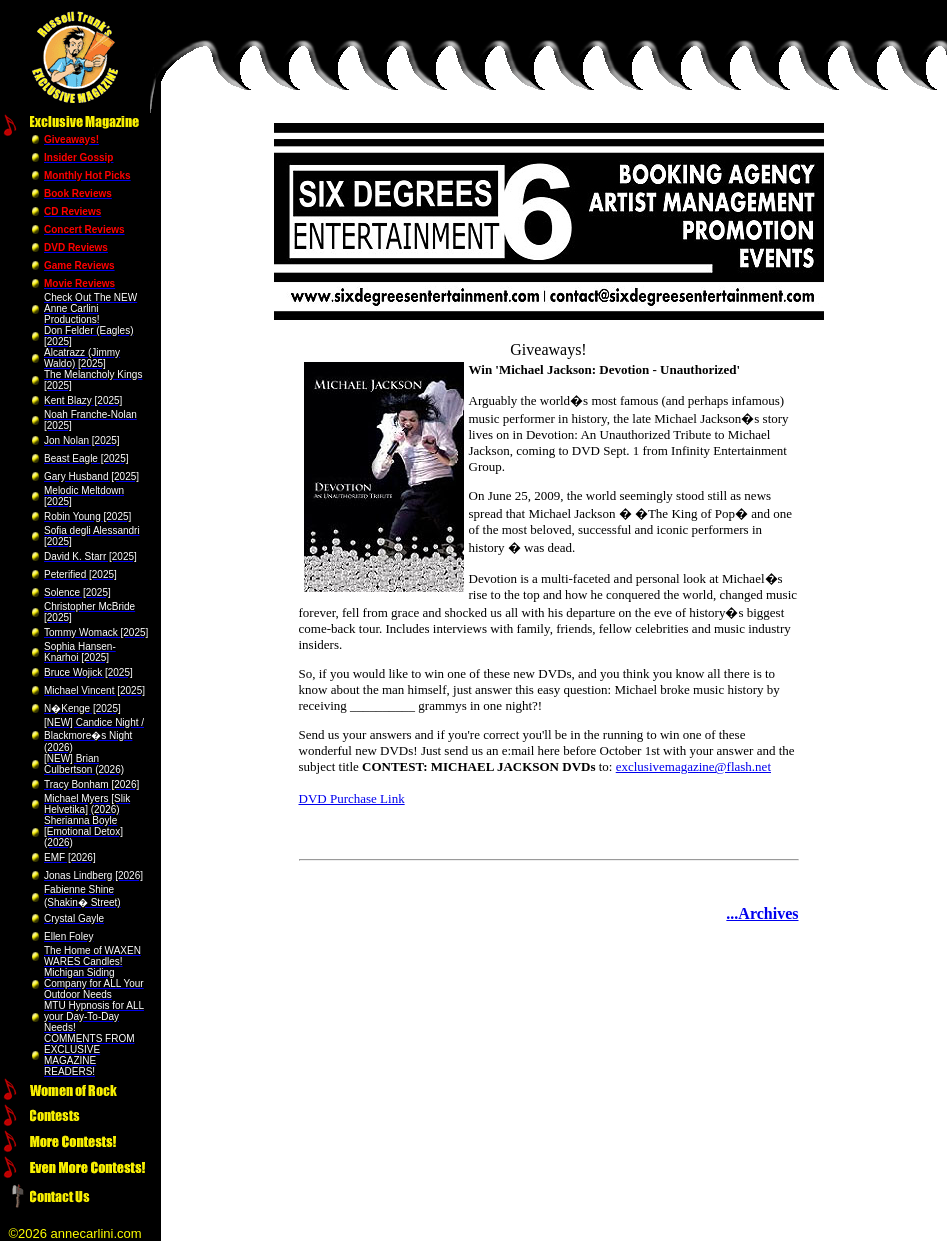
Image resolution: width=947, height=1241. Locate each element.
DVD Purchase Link (352, 798)
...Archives (762, 913)
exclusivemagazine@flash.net (693, 766)
